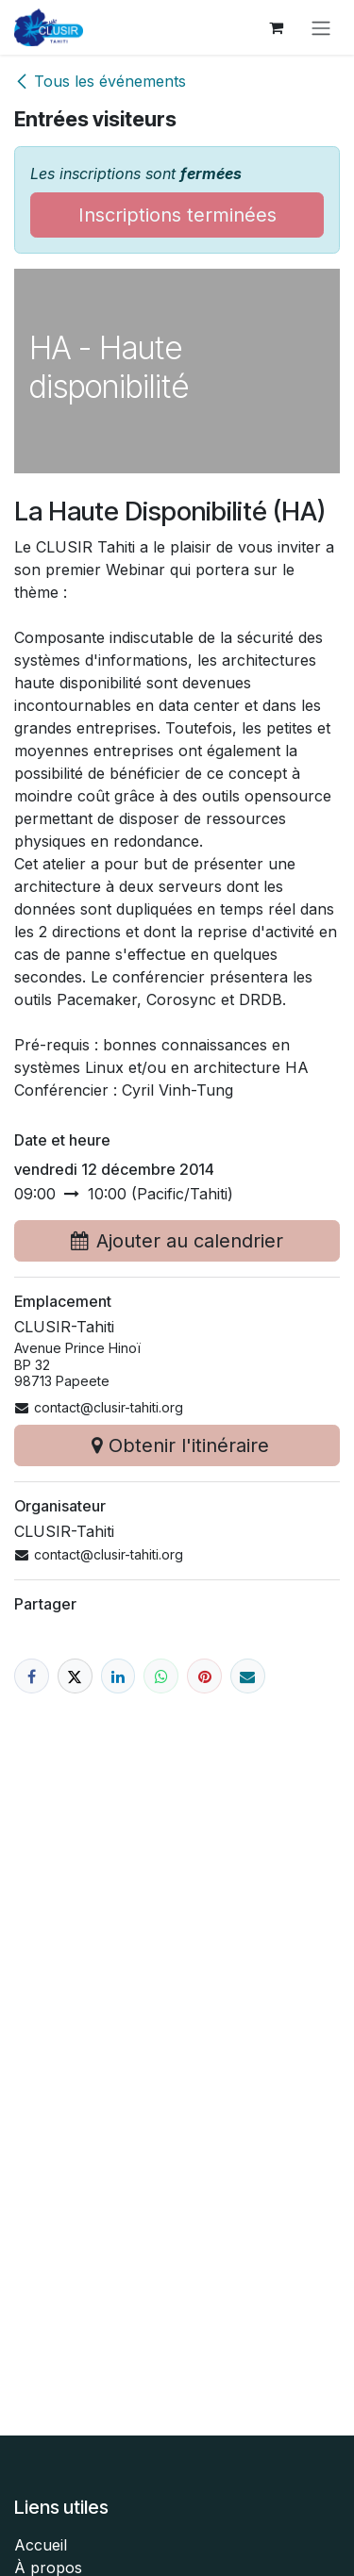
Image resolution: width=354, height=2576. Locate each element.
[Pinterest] (204, 1676)
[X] (75, 1676)
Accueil (40, 2544)
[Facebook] (31, 1676)
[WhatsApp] (160, 1676)
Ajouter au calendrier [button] (177, 1241)
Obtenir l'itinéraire (177, 1445)
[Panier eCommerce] (276, 27)
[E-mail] (247, 1676)
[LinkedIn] (118, 1676)
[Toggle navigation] (321, 27)
